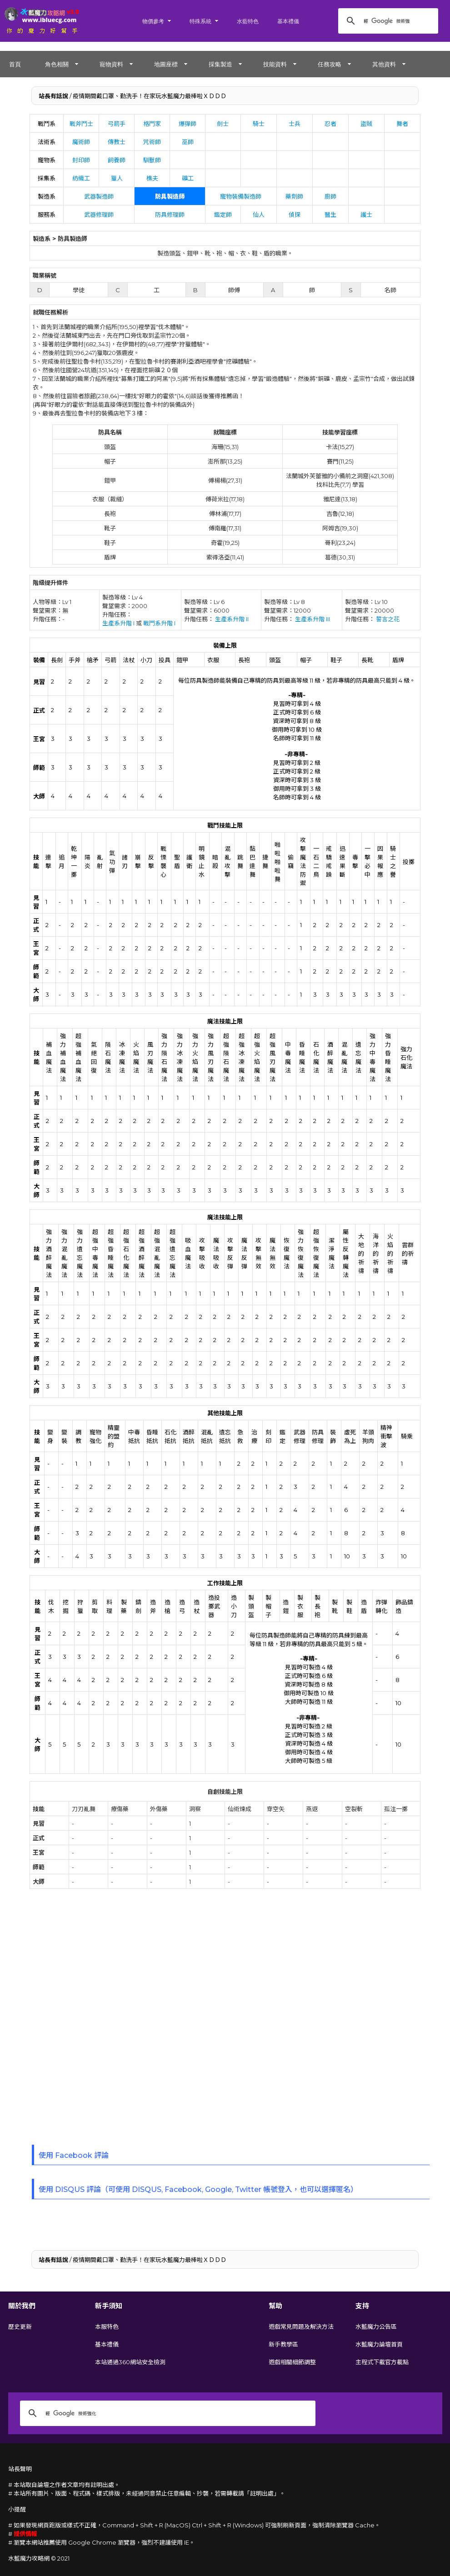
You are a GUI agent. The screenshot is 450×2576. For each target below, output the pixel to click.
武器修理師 (99, 214)
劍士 (223, 123)
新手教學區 (283, 2344)
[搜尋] (387, 20)
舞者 (402, 123)
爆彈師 (187, 123)
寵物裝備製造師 (240, 196)
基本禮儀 (288, 21)
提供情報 (25, 2533)
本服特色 (107, 2326)
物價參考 (153, 21)
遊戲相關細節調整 (292, 2362)
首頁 (15, 64)
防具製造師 (170, 196)
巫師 (188, 141)
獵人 (117, 178)
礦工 (188, 178)
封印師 (81, 160)
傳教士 (116, 141)
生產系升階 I (118, 623)
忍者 (330, 123)
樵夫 (152, 178)
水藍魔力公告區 (376, 2326)
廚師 (330, 196)
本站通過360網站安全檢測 (130, 2362)
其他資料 (384, 64)
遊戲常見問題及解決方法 (301, 2326)
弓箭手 (116, 123)
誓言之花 (388, 619)
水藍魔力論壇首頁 (379, 2344)
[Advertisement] (102, 2019)
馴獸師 (152, 160)
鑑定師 (223, 214)
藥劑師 (294, 196)
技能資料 (275, 64)
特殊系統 (200, 21)
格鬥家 (152, 123)
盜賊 (366, 123)
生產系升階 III (312, 619)
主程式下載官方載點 (382, 2362)
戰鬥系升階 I (159, 623)
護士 (366, 214)
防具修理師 (170, 214)
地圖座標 (166, 64)
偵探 (294, 214)
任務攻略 (329, 64)
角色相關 (57, 64)
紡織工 (81, 178)
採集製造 (220, 64)
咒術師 (152, 141)
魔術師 (81, 141)
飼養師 (116, 160)
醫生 (330, 214)
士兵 (294, 123)
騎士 (259, 123)
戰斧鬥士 (81, 123)
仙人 (259, 214)
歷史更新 (20, 2326)
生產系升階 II (232, 619)
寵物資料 (111, 64)
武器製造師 (99, 196)
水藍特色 (248, 21)
